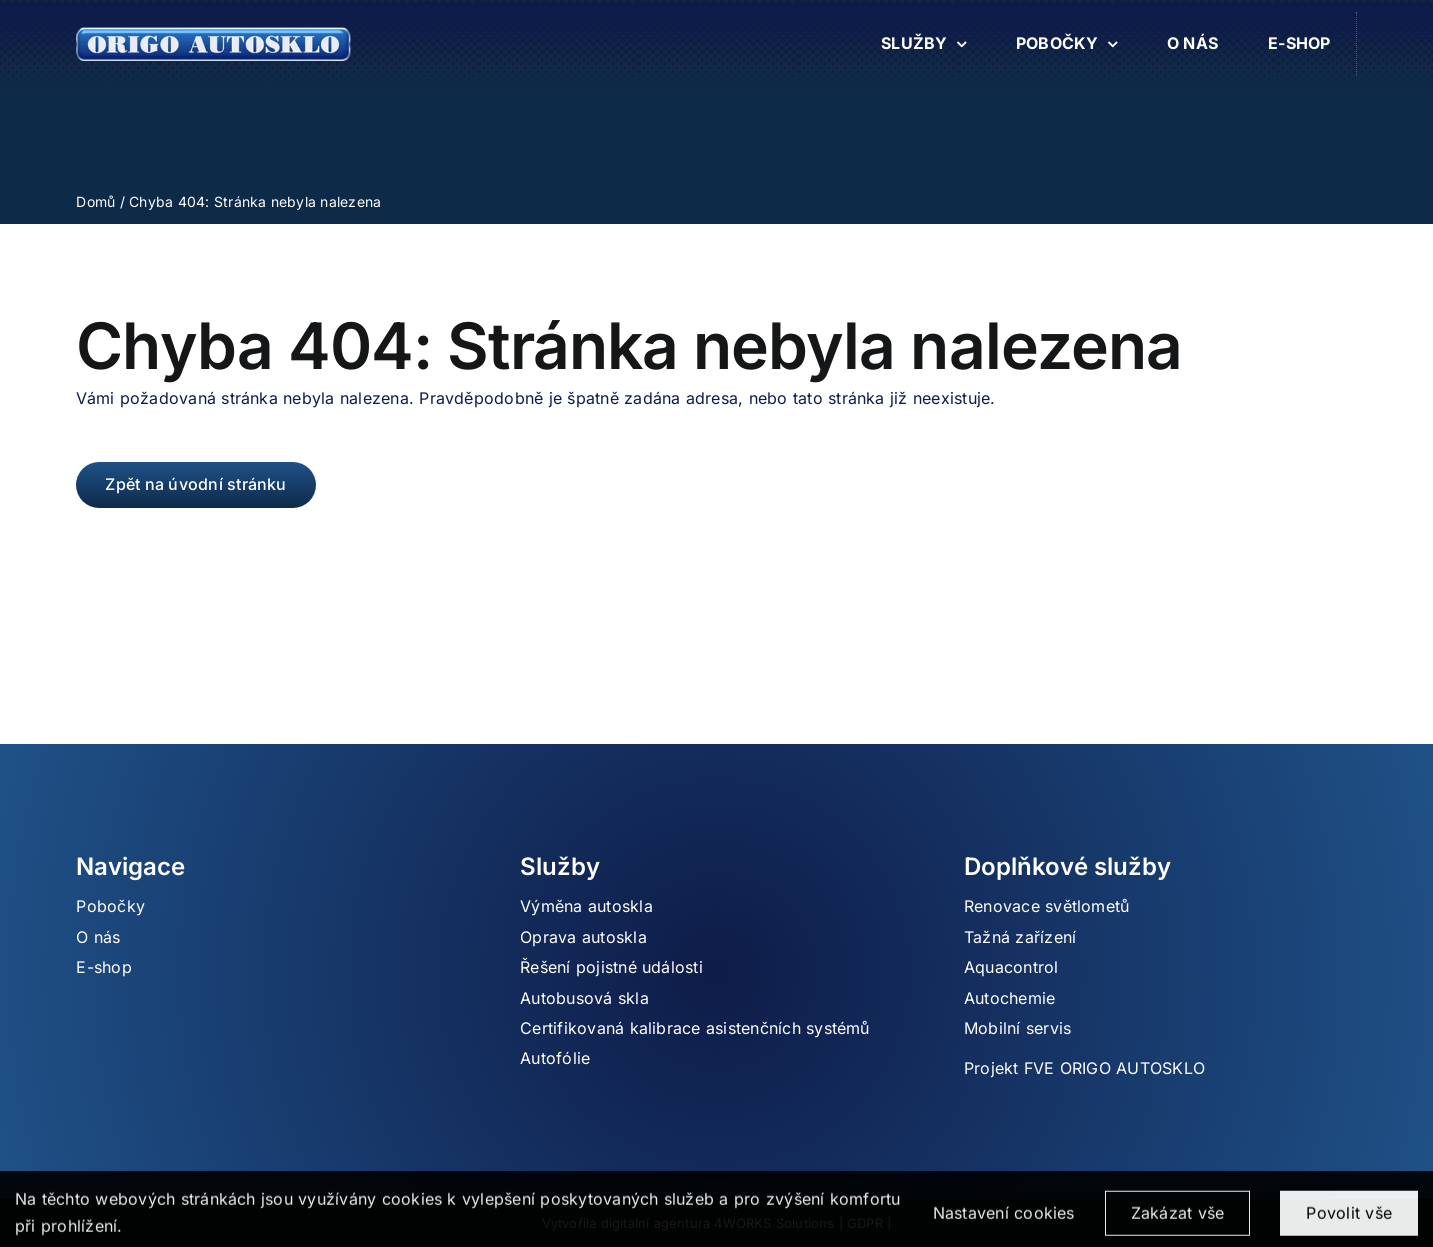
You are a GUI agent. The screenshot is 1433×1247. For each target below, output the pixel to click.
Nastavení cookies (1004, 1221)
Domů (95, 201)
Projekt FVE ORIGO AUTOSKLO (1084, 1068)
